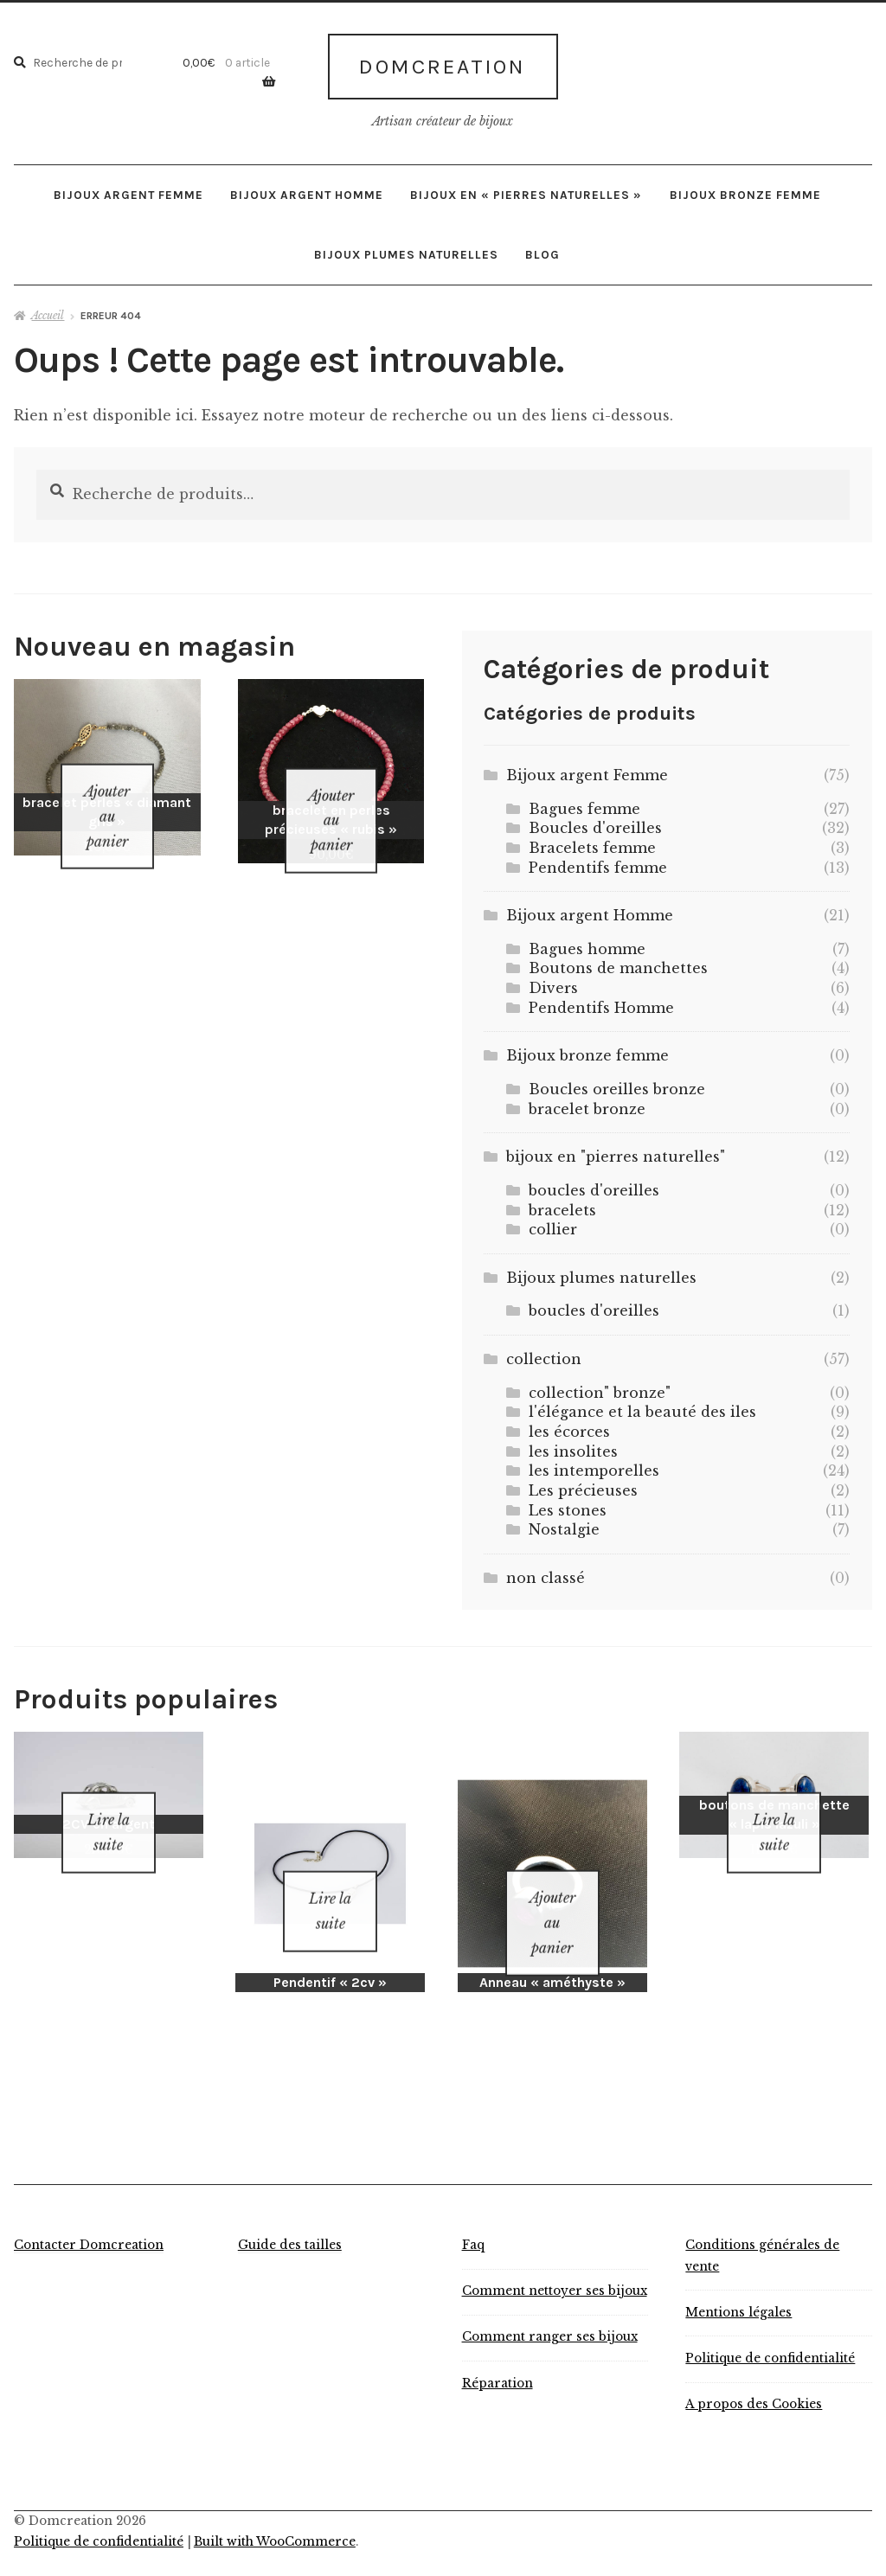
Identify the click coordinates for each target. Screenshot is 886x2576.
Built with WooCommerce (275, 2513)
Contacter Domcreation (89, 2216)
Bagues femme (584, 802)
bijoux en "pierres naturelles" (615, 1150)
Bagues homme (587, 942)
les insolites (573, 1444)
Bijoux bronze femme (745, 188)
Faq (473, 2216)
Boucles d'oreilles (595, 821)
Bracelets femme (592, 840)
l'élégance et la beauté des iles (642, 1405)
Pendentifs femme (598, 860)
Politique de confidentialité (770, 2330)
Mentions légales (738, 2283)
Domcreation (443, 63)
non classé (545, 1571)
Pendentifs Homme (601, 1000)
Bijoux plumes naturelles (406, 247)
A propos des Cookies (753, 2375)
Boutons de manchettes (618, 962)
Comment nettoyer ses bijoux (554, 2262)
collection (543, 1352)
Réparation (497, 2354)
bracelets (562, 1203)
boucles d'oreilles (594, 1183)
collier (553, 1223)
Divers (553, 981)
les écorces (569, 1424)
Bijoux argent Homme (306, 188)
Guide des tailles (290, 2216)
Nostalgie (564, 1523)
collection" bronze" (600, 1385)
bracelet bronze (587, 1102)
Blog (542, 247)
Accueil (47, 308)
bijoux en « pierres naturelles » (526, 188)
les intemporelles (594, 1464)
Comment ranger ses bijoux (550, 2308)
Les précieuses (583, 1483)
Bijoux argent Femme (128, 188)
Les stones (568, 1503)
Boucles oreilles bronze (617, 1082)
